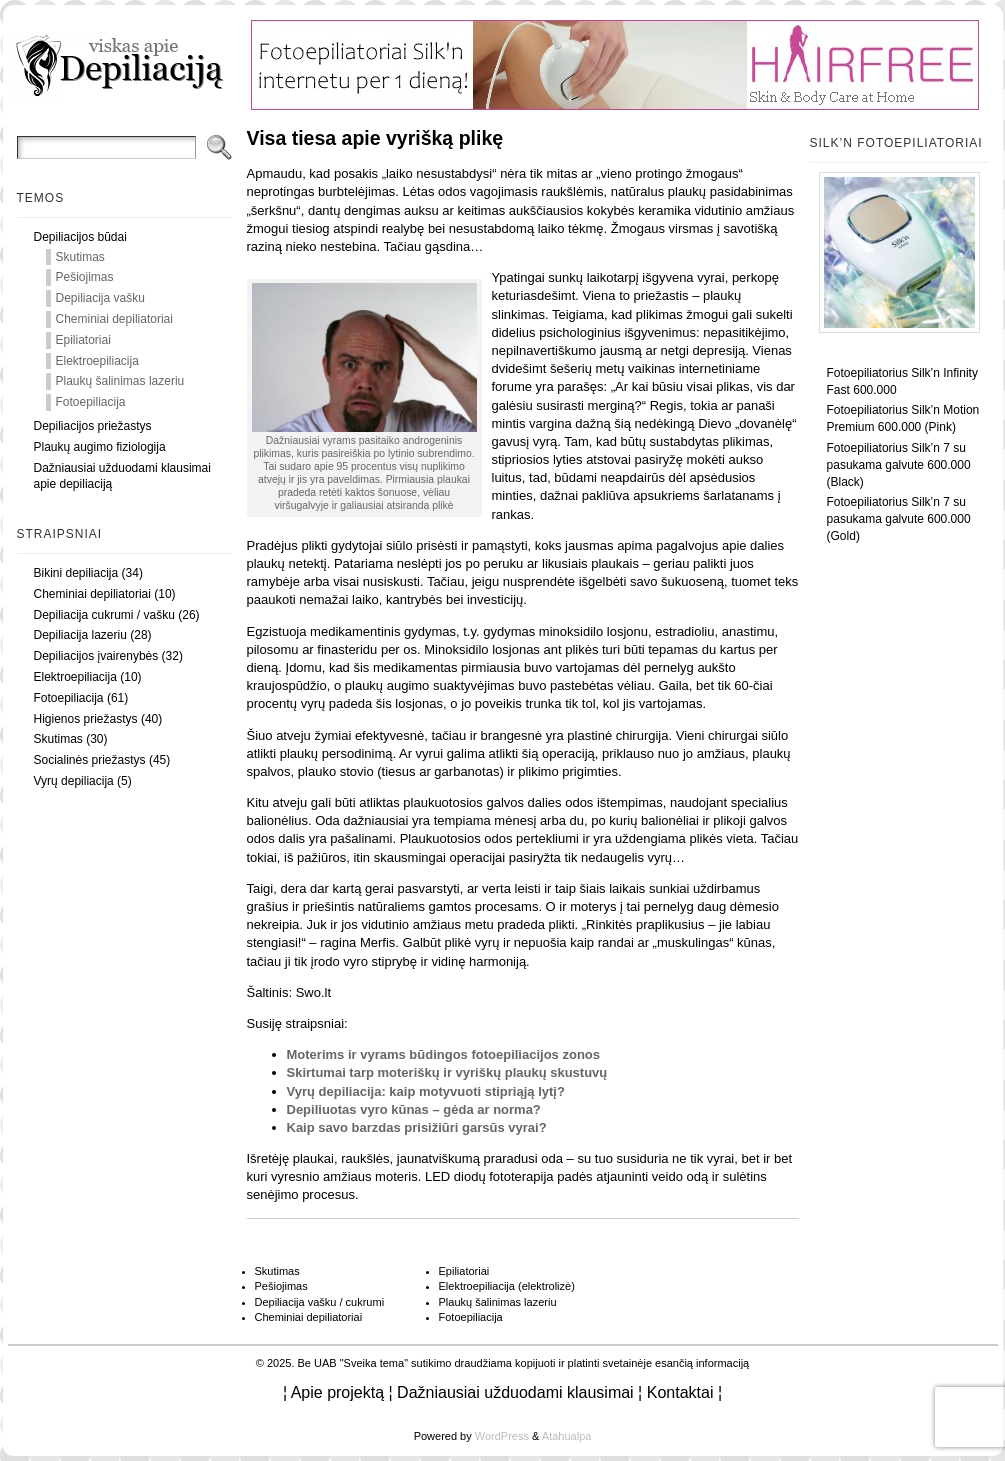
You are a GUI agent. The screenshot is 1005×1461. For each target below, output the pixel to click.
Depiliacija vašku (100, 298)
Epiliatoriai (83, 340)
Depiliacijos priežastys (93, 426)
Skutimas (80, 257)
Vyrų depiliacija (74, 781)
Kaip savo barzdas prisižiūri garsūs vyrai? (417, 1127)
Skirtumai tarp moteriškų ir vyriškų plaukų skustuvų (447, 1072)
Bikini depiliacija (76, 573)
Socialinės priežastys (90, 760)
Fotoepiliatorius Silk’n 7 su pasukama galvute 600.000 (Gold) (899, 519)
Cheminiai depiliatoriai (114, 319)
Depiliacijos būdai (80, 237)
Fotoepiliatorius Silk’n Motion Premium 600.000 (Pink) (903, 418)
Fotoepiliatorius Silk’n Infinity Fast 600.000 (902, 381)
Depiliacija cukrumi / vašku (104, 615)
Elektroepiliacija (97, 361)
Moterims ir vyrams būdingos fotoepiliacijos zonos (444, 1054)
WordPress (502, 1436)
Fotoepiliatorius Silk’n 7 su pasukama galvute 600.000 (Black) (899, 465)
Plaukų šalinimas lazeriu (120, 381)
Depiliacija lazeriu (80, 635)
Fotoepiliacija (91, 402)
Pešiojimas (85, 277)
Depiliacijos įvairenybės (96, 656)
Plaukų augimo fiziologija (100, 447)
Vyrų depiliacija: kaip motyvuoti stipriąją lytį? (426, 1091)
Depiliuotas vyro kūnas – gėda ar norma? (414, 1109)
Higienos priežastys (86, 719)
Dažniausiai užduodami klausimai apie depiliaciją (122, 476)
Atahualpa (567, 1436)
